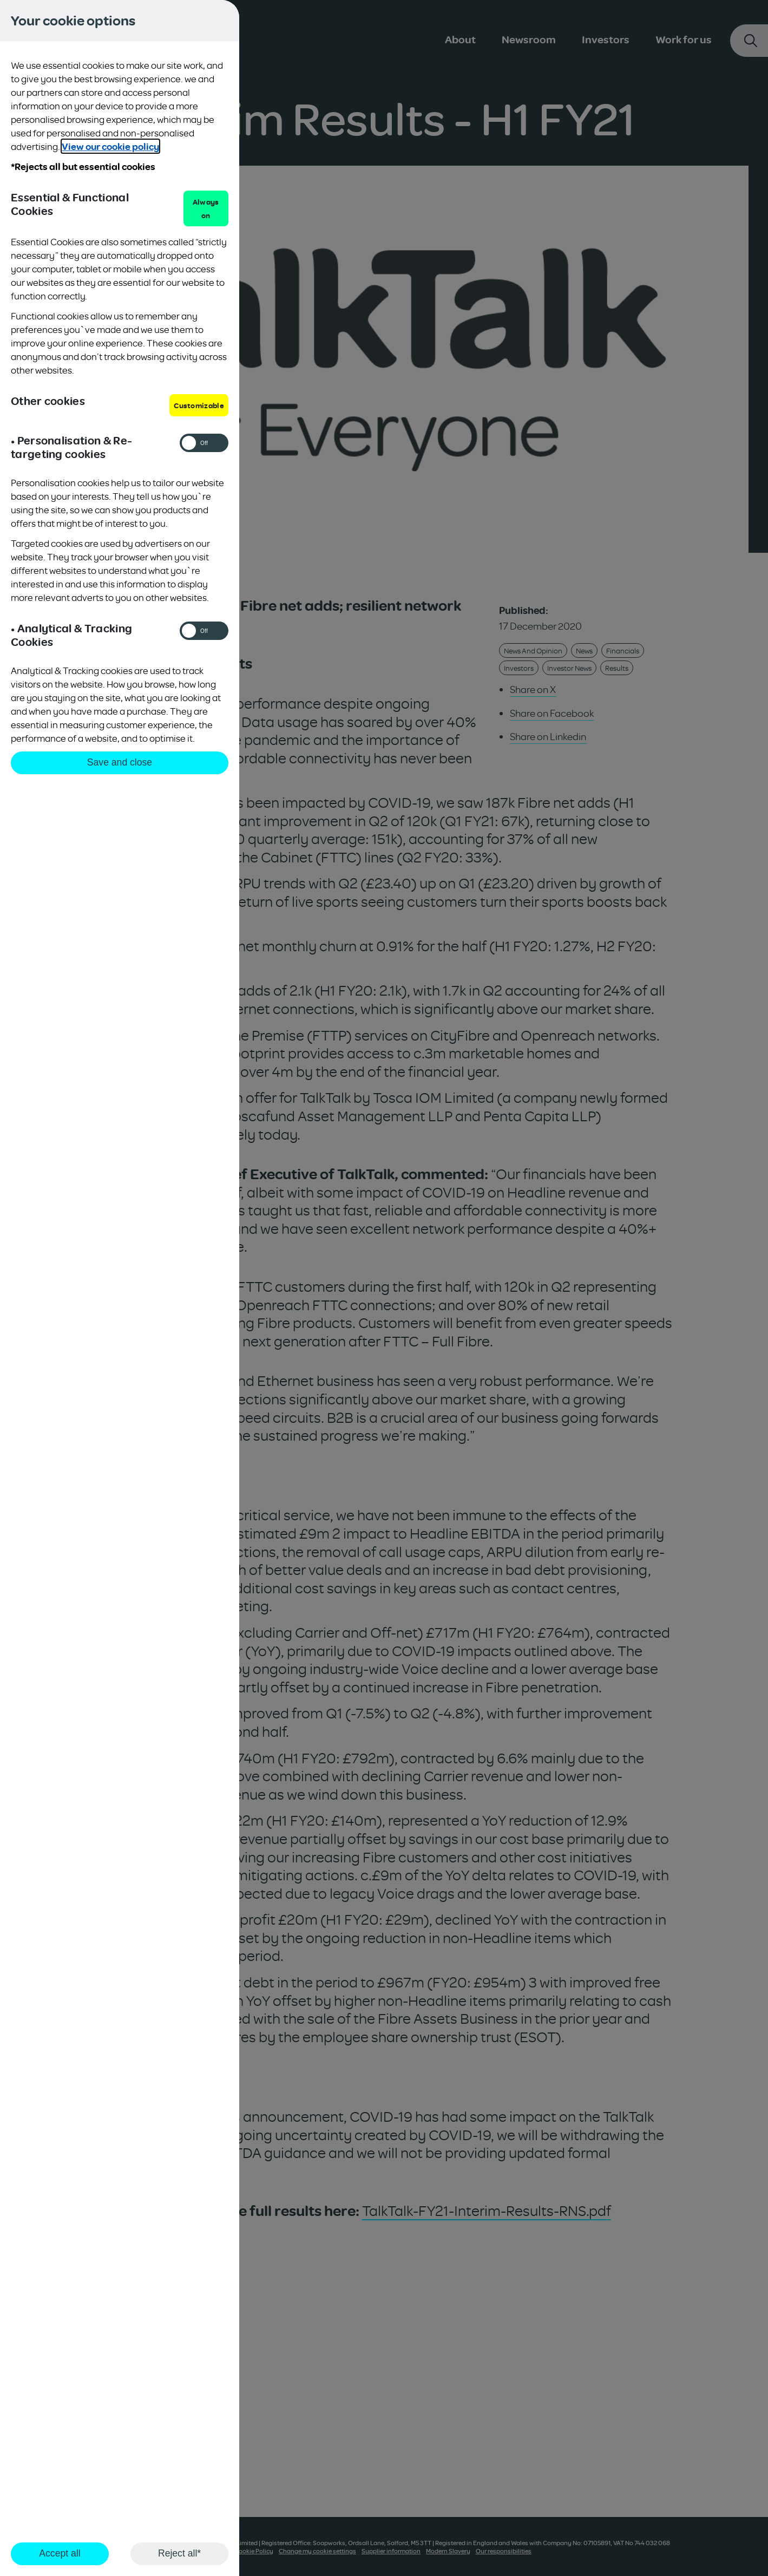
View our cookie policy (110, 146)
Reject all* (179, 2553)
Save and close (119, 762)
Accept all (59, 2553)
